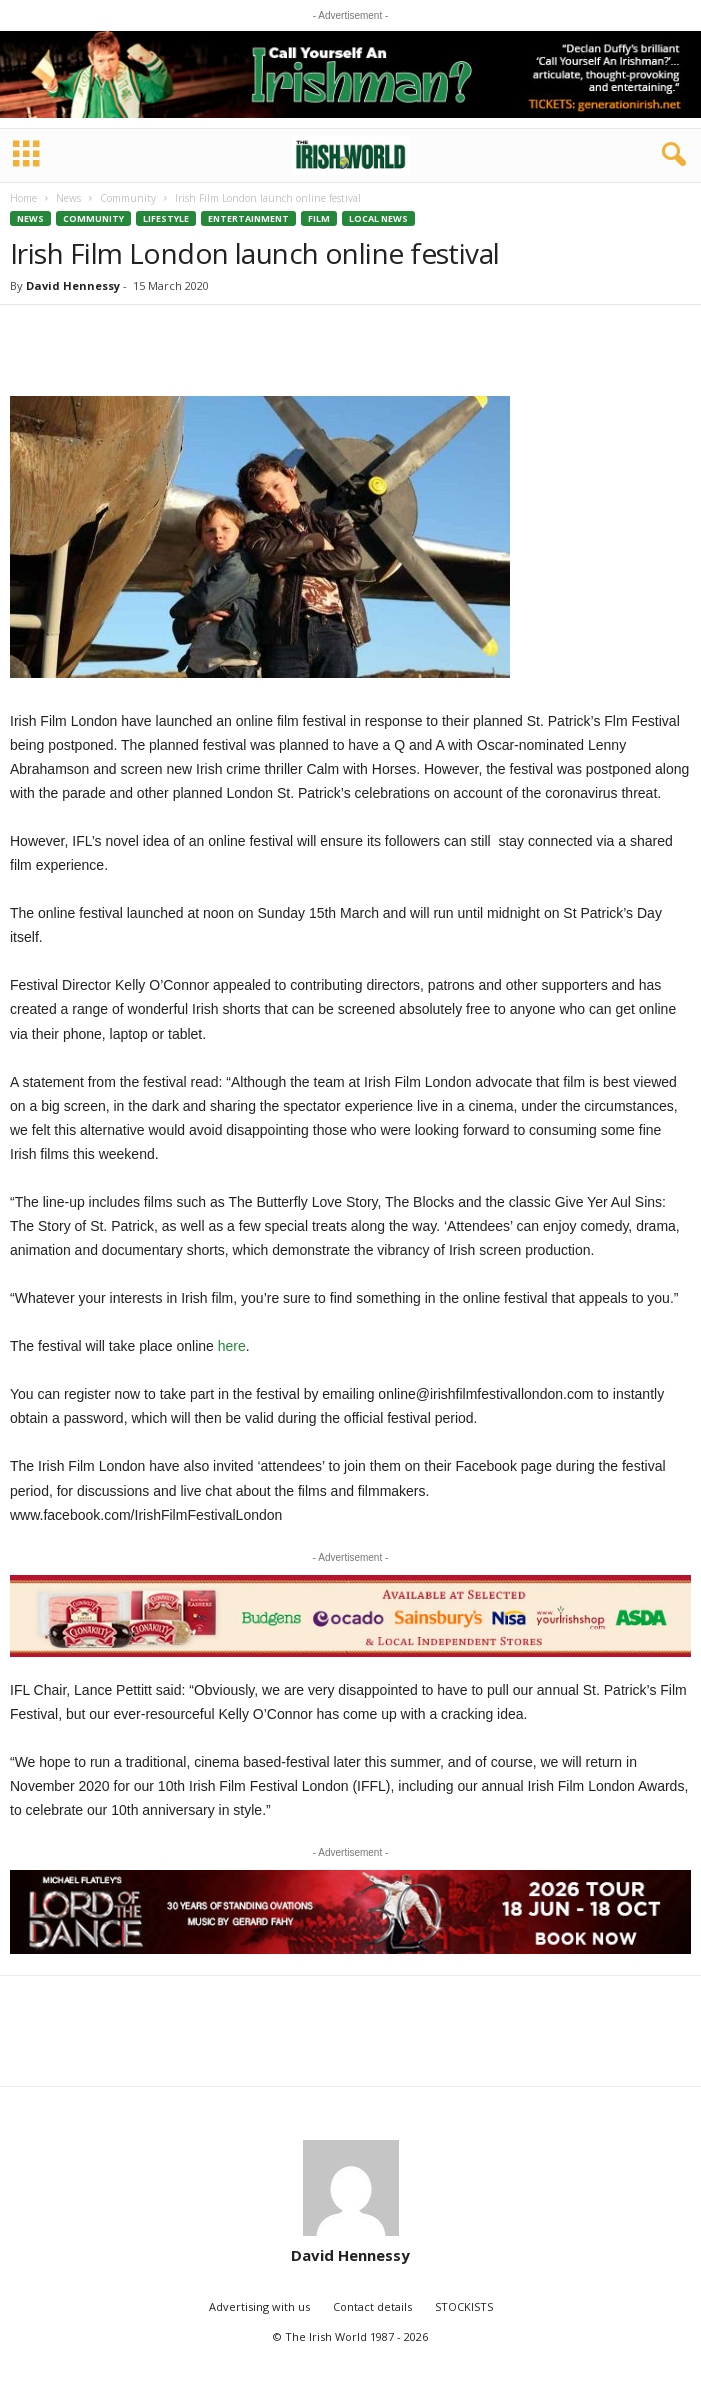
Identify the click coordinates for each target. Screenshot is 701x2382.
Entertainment (248, 218)
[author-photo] (350, 2188)
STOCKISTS (464, 2306)
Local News (378, 218)
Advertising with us (259, 2306)
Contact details (372, 2306)
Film (319, 218)
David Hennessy (73, 285)
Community (128, 198)
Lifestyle (166, 218)
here (232, 1346)
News (68, 198)
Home (23, 198)
